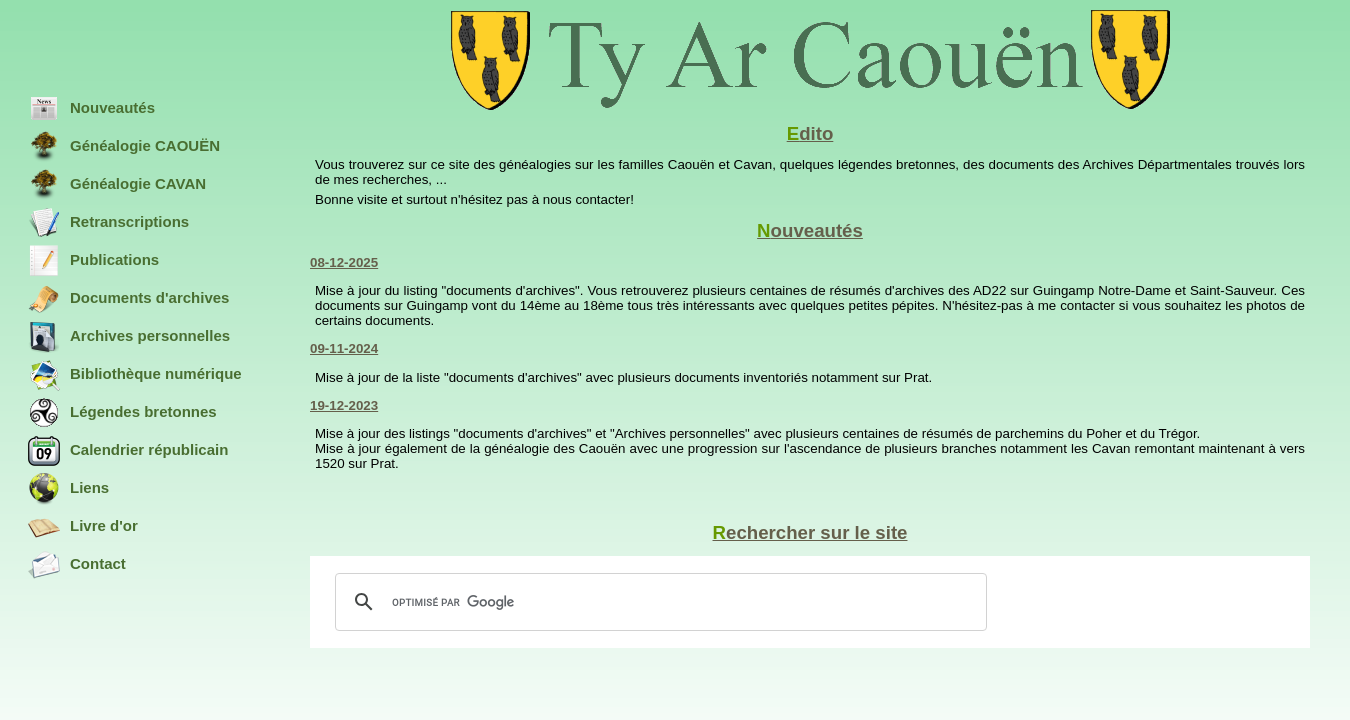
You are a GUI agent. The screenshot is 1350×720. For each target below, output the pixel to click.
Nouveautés (91, 109)
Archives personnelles (129, 337)
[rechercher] (658, 602)
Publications (93, 261)
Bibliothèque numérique (135, 375)
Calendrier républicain (128, 451)
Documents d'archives (128, 299)
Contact (77, 565)
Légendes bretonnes (122, 413)
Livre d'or (83, 527)
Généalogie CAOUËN (124, 147)
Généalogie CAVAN (117, 185)
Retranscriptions (108, 223)
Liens (68, 489)
